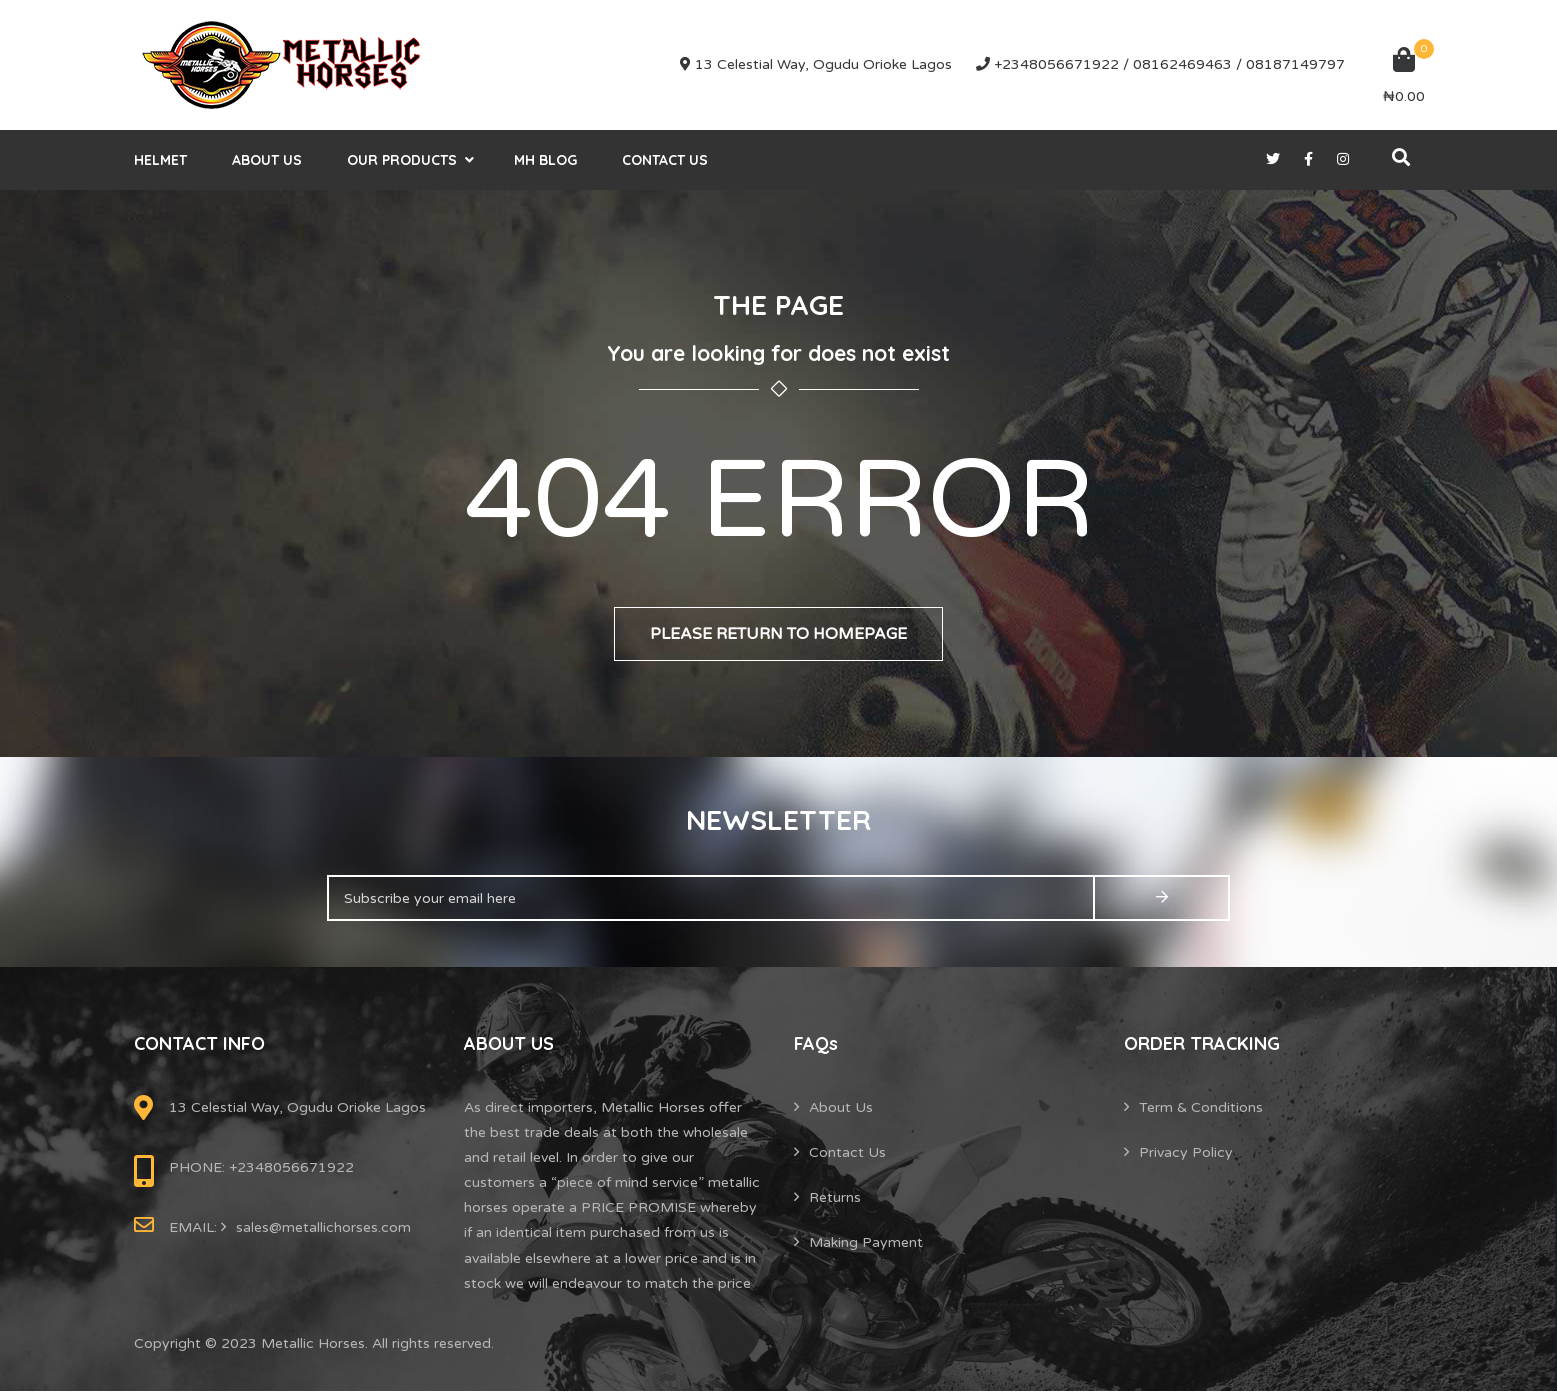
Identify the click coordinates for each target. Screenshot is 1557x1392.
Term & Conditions (1201, 1107)
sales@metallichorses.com (323, 1227)
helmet (160, 160)
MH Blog (545, 160)
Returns (835, 1197)
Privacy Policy (1186, 1152)
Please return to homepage (778, 634)
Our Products (402, 160)
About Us (267, 160)
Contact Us (665, 160)
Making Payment (866, 1242)
